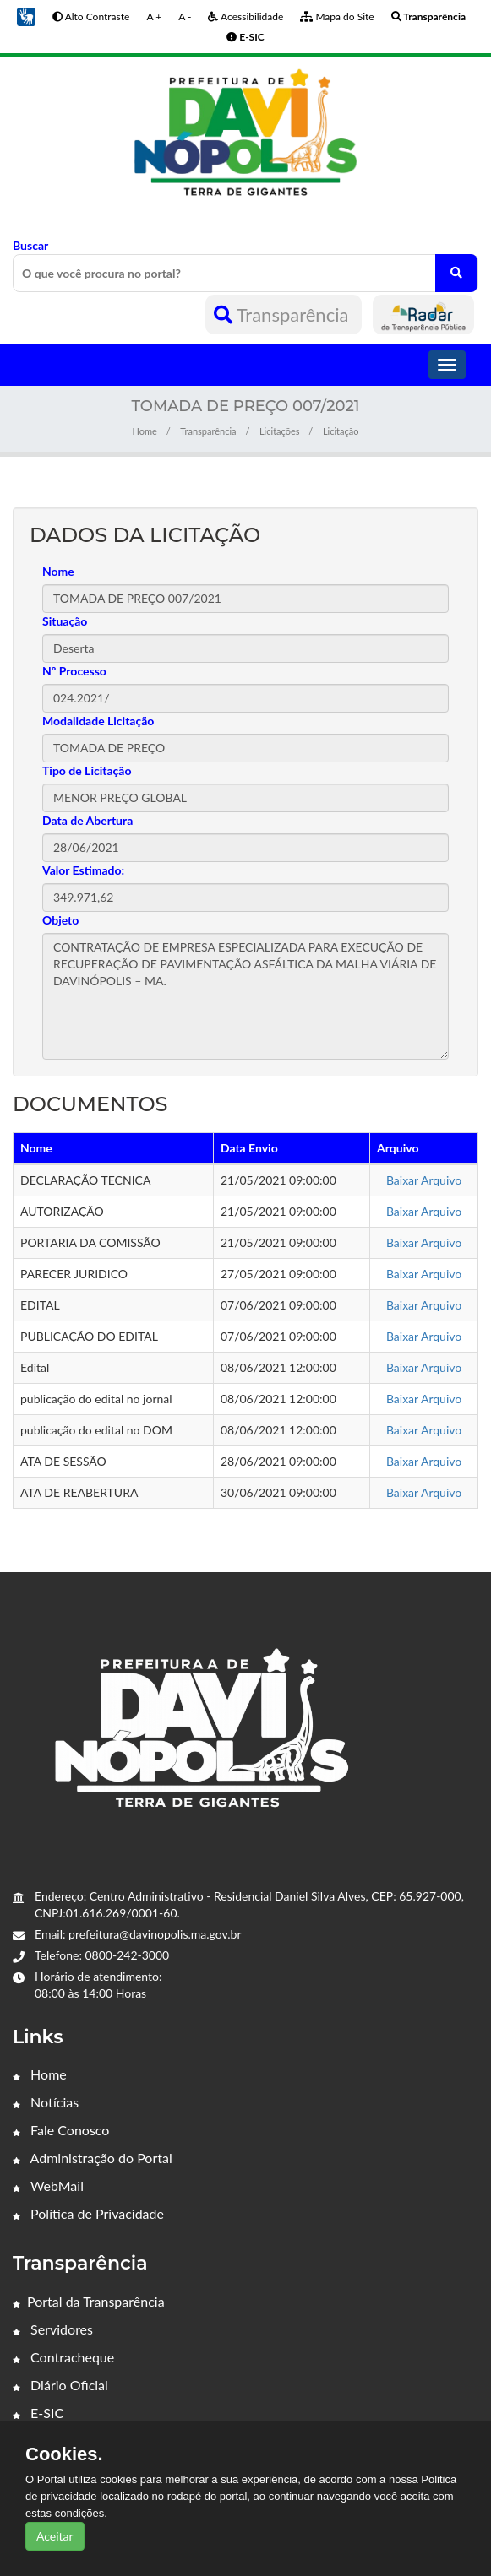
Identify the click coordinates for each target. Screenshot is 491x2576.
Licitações (279, 431)
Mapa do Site (337, 16)
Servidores (53, 2329)
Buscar (245, 265)
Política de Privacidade (88, 2213)
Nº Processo (74, 671)
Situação (64, 621)
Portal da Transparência (89, 2301)
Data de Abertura (87, 820)
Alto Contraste (90, 16)
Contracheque (63, 2357)
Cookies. (64, 2454)
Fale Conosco (61, 2130)
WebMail (48, 2185)
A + (153, 16)
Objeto (60, 920)
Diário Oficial (60, 2385)
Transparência (283, 314)
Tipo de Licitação (86, 770)
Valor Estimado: (83, 870)
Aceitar (55, 2536)
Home (145, 431)
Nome (58, 571)
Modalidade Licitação (98, 720)
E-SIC (38, 2413)
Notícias (46, 2102)
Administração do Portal (92, 2158)
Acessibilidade (245, 16)
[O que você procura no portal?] (456, 273)
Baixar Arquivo (423, 1180)
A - (184, 16)
